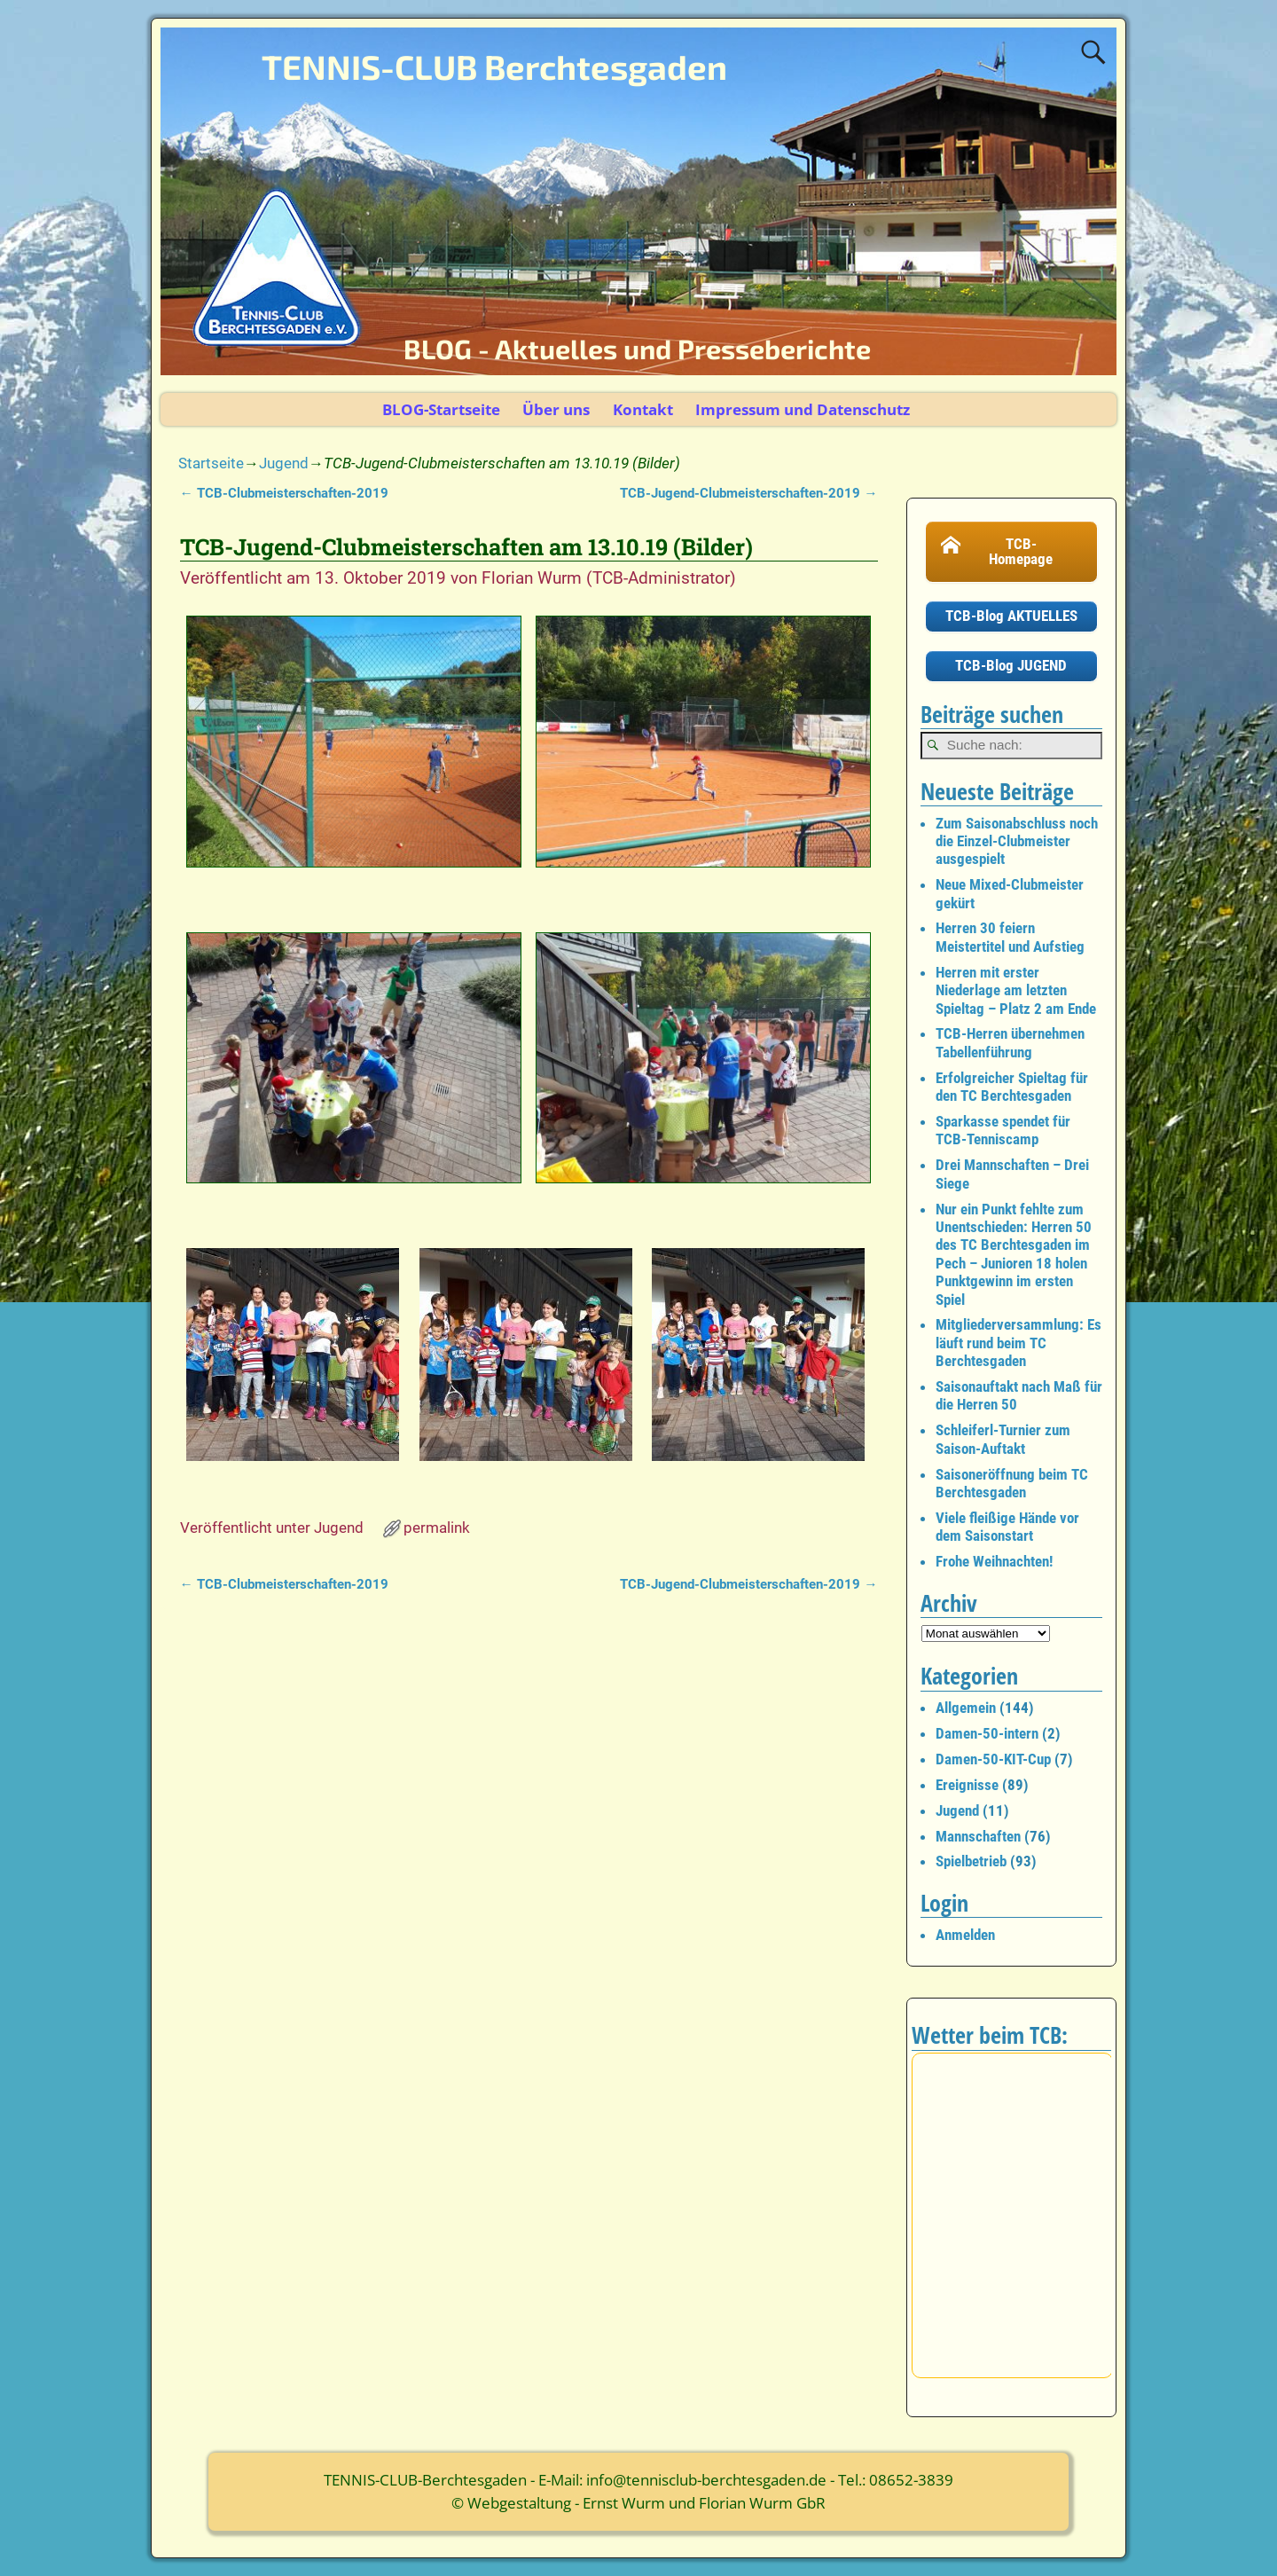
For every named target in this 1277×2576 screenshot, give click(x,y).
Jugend (284, 463)
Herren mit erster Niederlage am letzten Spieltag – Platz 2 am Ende (1016, 990)
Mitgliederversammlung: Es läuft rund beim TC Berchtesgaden (1018, 1342)
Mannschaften (978, 1836)
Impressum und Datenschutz (802, 409)
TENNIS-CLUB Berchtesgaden (494, 66)
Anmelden (965, 1935)
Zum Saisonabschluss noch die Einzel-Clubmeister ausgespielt (1017, 841)
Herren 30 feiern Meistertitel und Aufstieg (1010, 936)
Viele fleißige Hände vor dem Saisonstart (1007, 1526)
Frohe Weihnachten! (994, 1561)
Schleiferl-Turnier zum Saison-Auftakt (1003, 1439)
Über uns (556, 409)
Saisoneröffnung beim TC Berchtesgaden (1012, 1483)
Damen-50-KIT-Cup (993, 1759)
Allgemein (966, 1707)
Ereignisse (967, 1785)
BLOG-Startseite (441, 409)
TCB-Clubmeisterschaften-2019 (284, 493)
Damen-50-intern (987, 1733)
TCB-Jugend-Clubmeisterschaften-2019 (748, 493)
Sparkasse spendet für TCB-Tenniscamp (1003, 1130)
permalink (436, 1527)
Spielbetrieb (971, 1861)
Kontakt (643, 409)
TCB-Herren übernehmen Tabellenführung (1010, 1042)
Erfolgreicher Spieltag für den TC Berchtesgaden (1012, 1086)
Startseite (211, 463)
